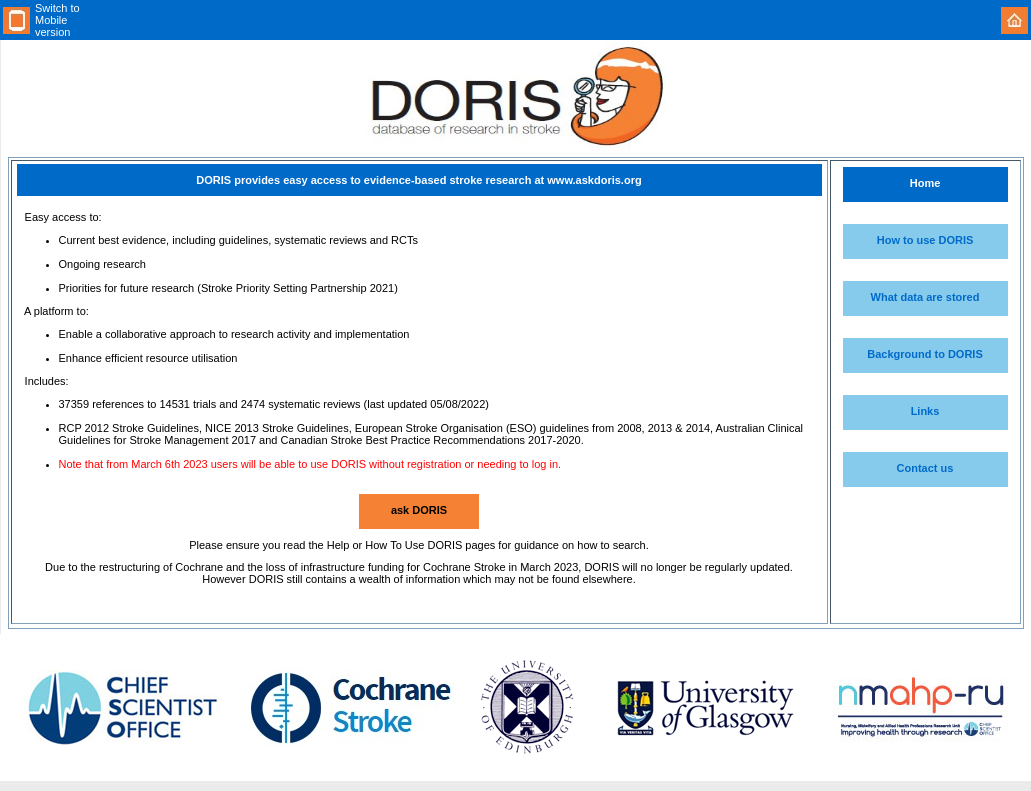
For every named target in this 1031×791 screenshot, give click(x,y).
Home (925, 183)
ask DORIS (419, 510)
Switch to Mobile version (57, 20)
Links (925, 411)
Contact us (925, 468)
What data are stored (925, 297)
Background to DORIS (925, 354)
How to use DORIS (925, 240)
